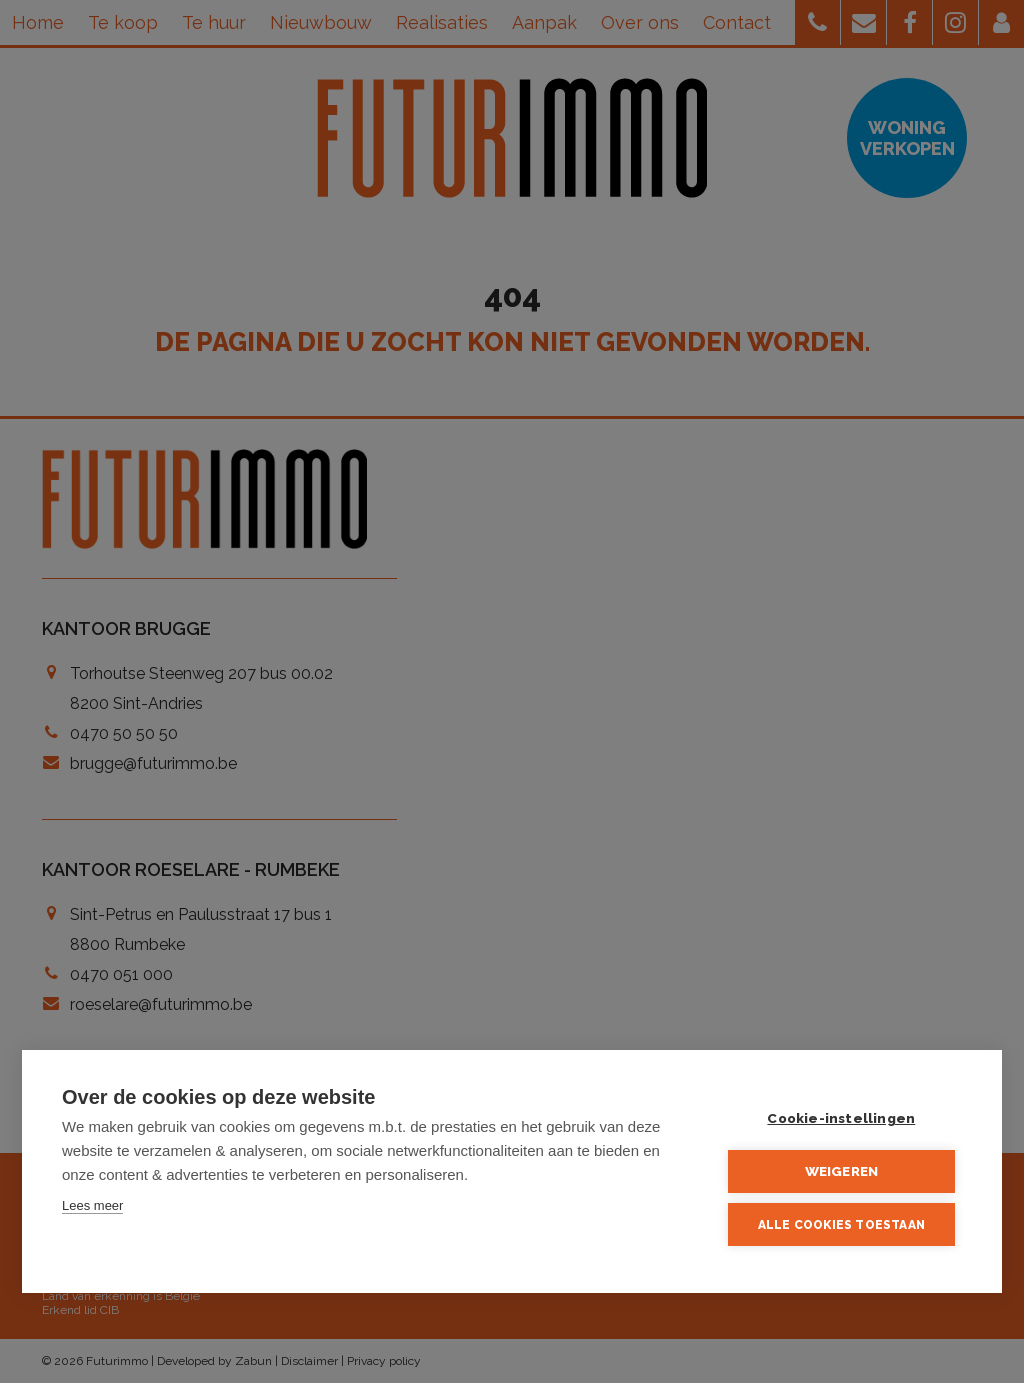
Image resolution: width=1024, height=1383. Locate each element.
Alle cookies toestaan (841, 1225)
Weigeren (842, 1171)
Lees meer (92, 1205)
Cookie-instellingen (842, 1118)
